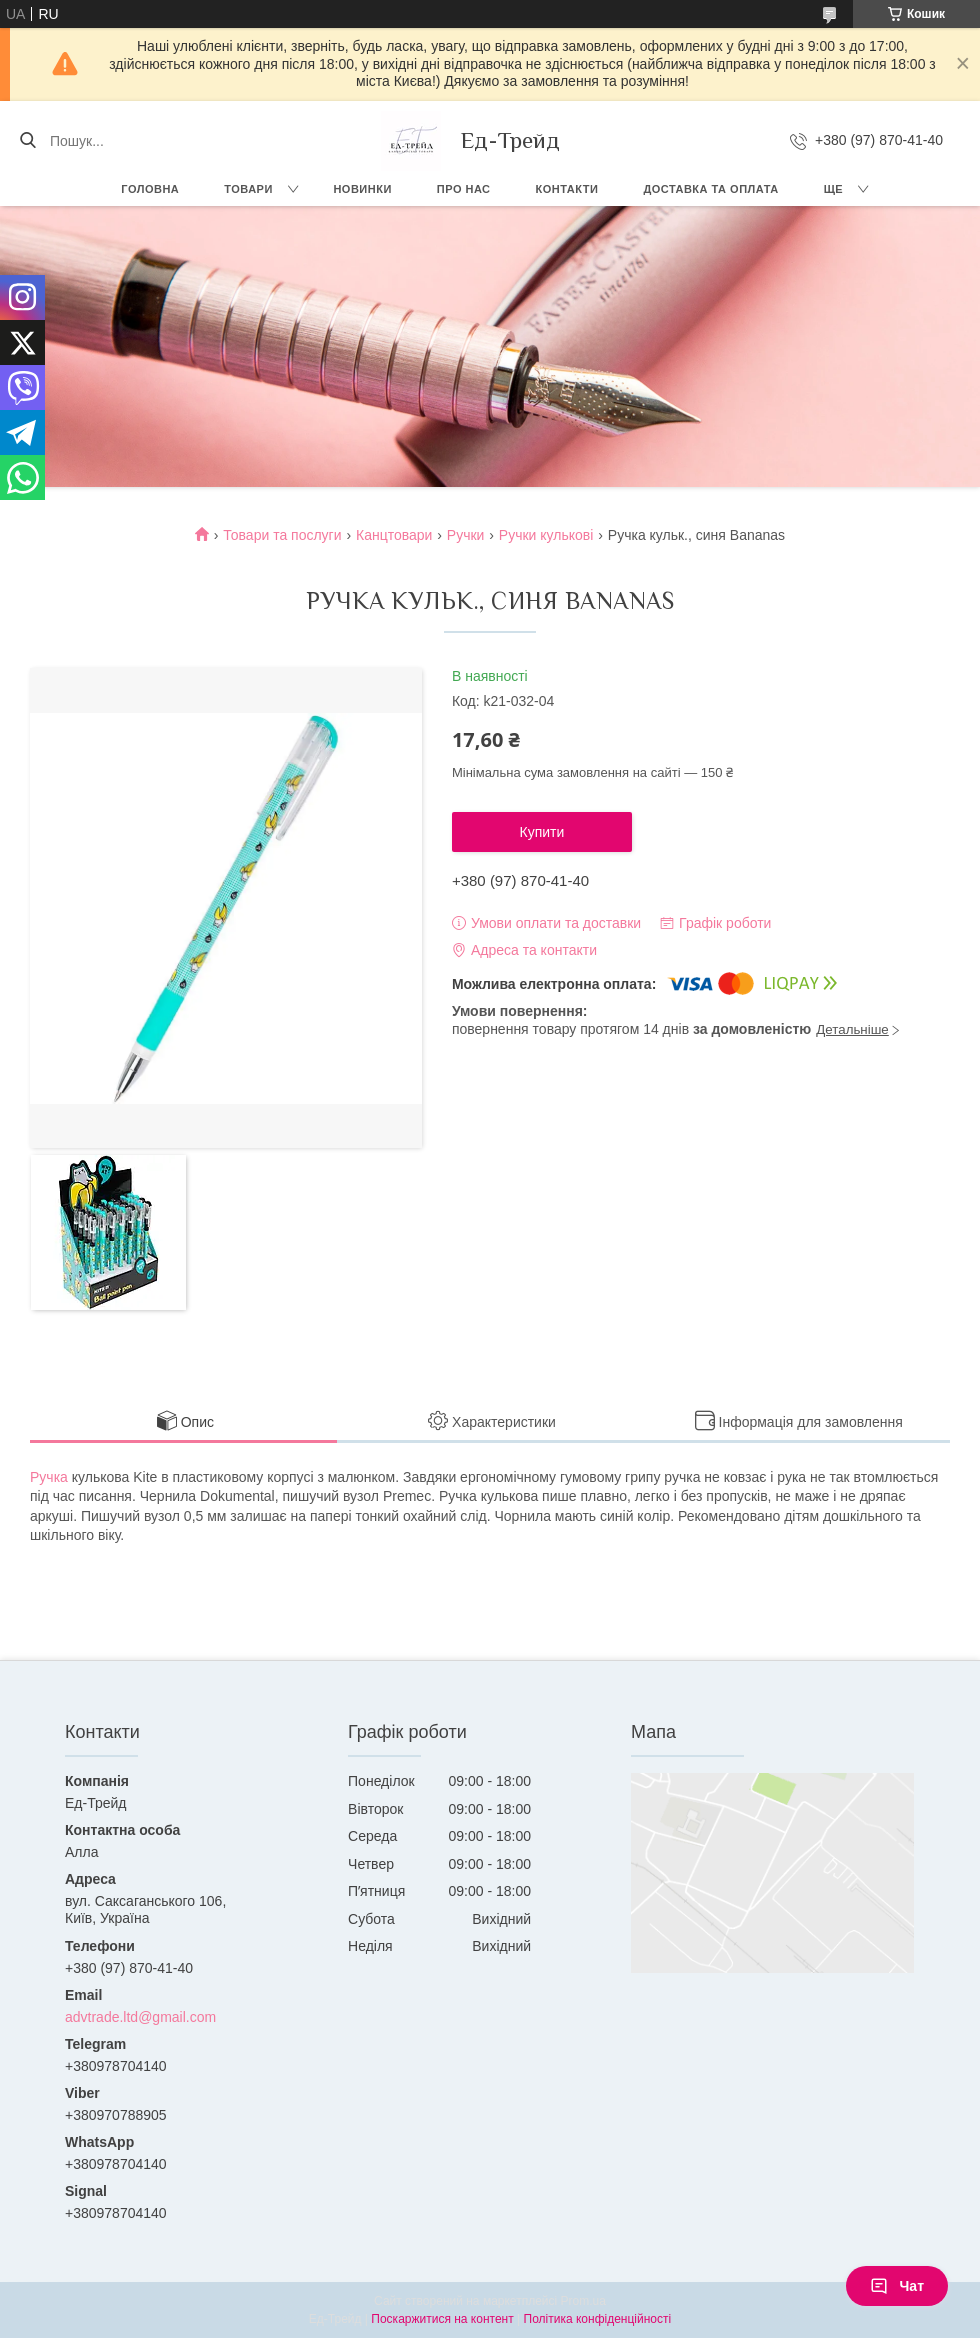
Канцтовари (394, 535)
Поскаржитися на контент (442, 2319)
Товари (248, 189)
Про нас (464, 189)
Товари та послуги (282, 535)
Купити (542, 832)
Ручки (466, 535)
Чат (897, 2286)
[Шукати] (27, 141)
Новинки (362, 189)
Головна (150, 189)
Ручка (49, 1477)
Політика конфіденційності (598, 2319)
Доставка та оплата (710, 189)
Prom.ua (583, 2301)
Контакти (567, 189)
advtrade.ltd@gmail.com (140, 2017)
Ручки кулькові (546, 535)
